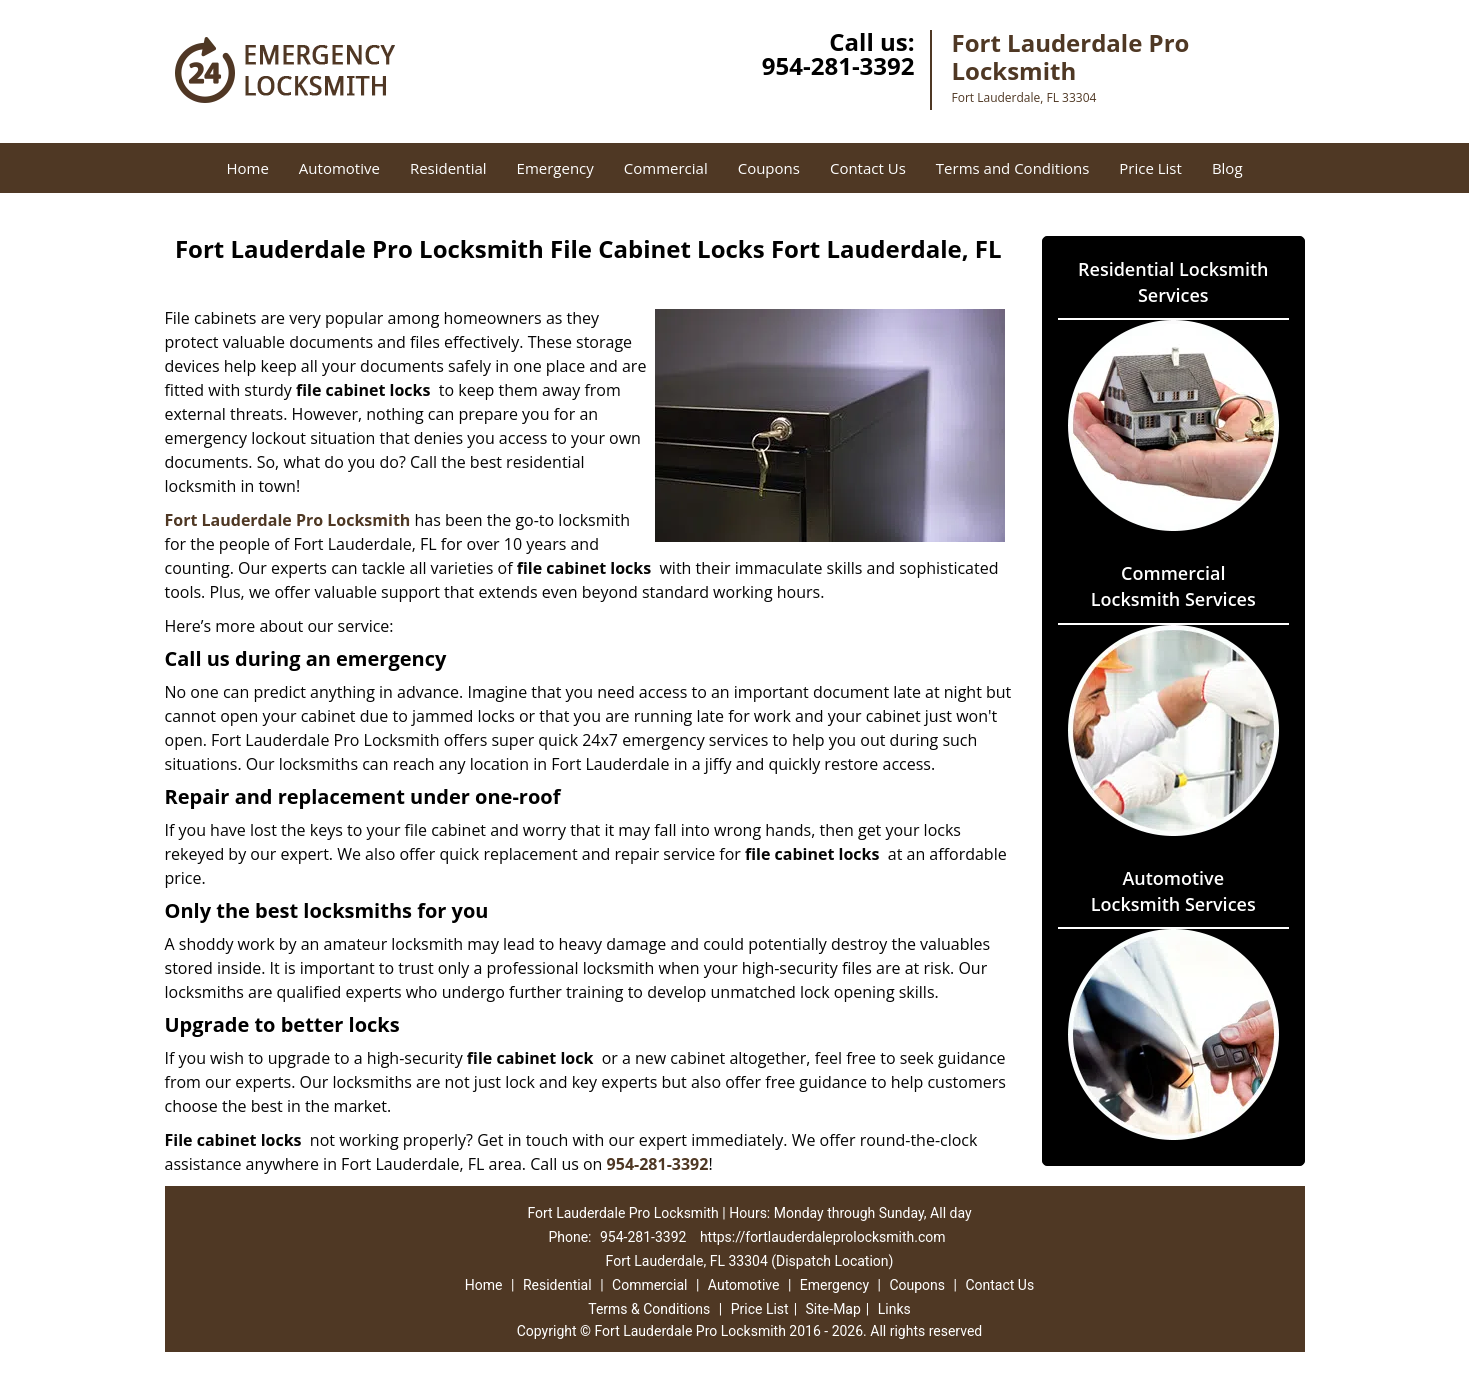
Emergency (555, 168)
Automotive (339, 168)
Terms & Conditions (649, 1309)
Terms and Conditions (1013, 168)
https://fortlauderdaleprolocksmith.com (823, 1237)
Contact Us (868, 168)
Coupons (769, 168)
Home (247, 168)
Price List (1150, 168)
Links (894, 1309)
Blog (1227, 168)
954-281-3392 (838, 65)
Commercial (666, 168)
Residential (448, 168)
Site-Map (833, 1309)
